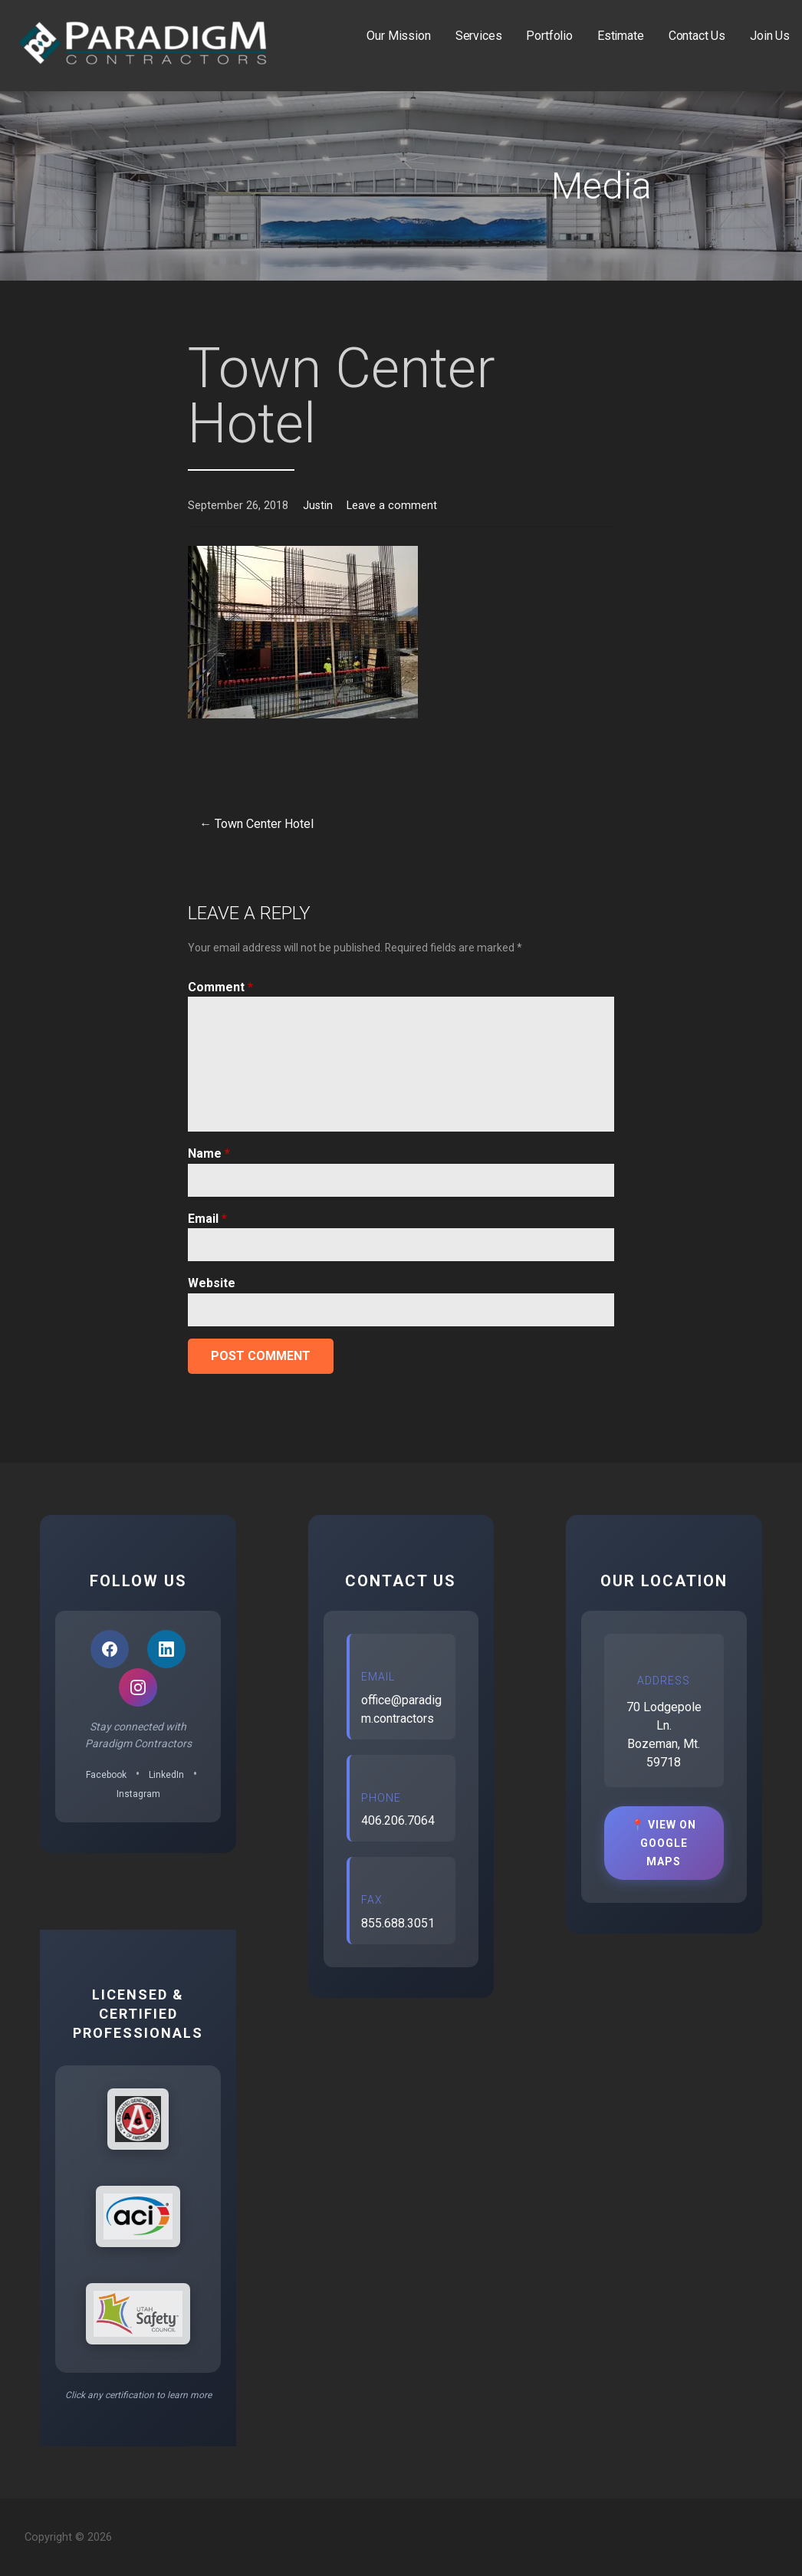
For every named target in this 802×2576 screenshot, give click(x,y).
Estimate (620, 35)
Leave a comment (392, 505)
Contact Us (697, 35)
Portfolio (549, 35)
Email (207, 1218)
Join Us (770, 35)
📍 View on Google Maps (663, 1843)
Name (209, 1153)
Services (478, 35)
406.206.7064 (398, 1820)
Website (211, 1283)
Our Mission (398, 35)
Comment (220, 987)
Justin (318, 505)
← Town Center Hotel (256, 823)
